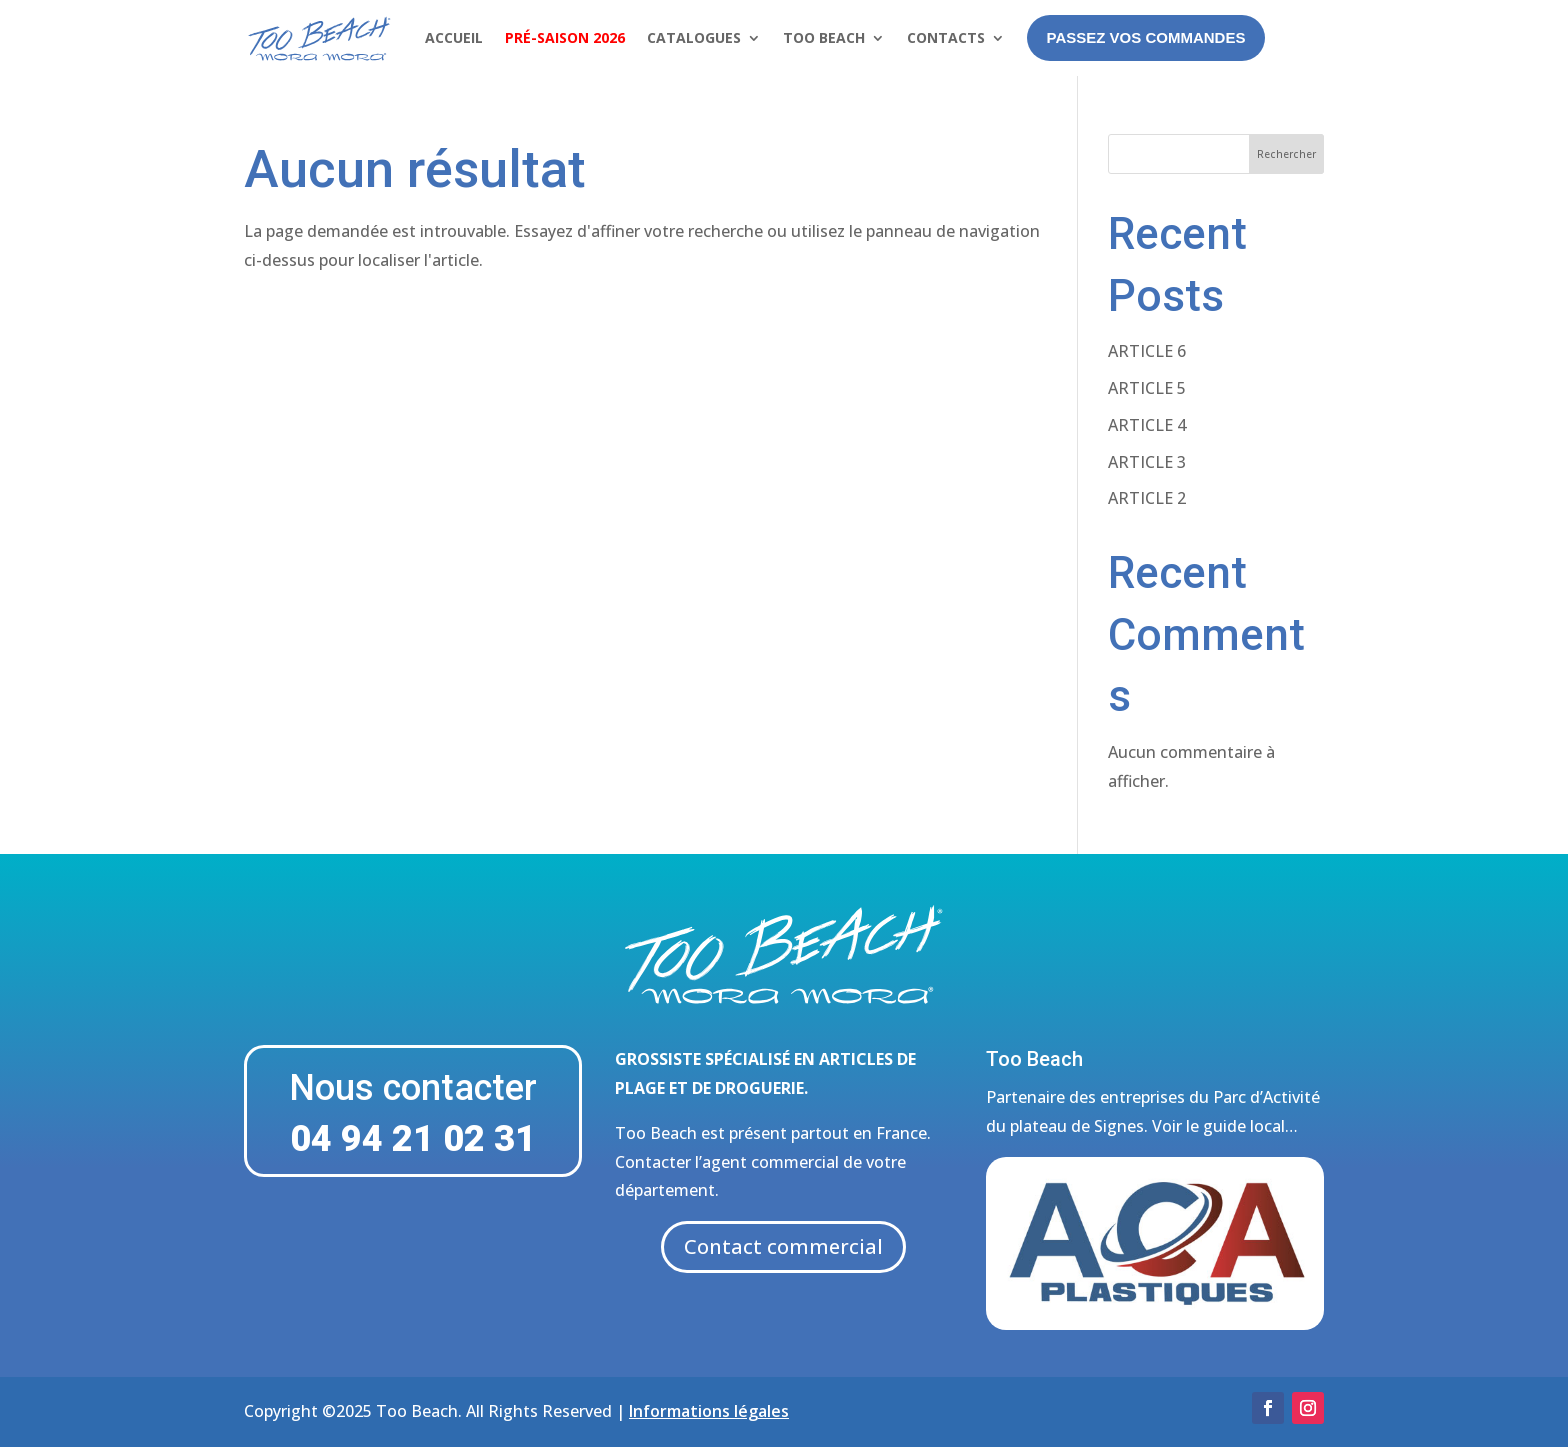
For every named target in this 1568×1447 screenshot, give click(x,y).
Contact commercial (783, 1246)
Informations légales (709, 1411)
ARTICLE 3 (1147, 462)
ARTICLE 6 (1147, 351)
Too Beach (824, 37)
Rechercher (1286, 154)
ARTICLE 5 (1147, 388)
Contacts (946, 37)
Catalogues (694, 37)
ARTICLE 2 (1147, 498)
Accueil (454, 37)
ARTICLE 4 (1147, 425)
